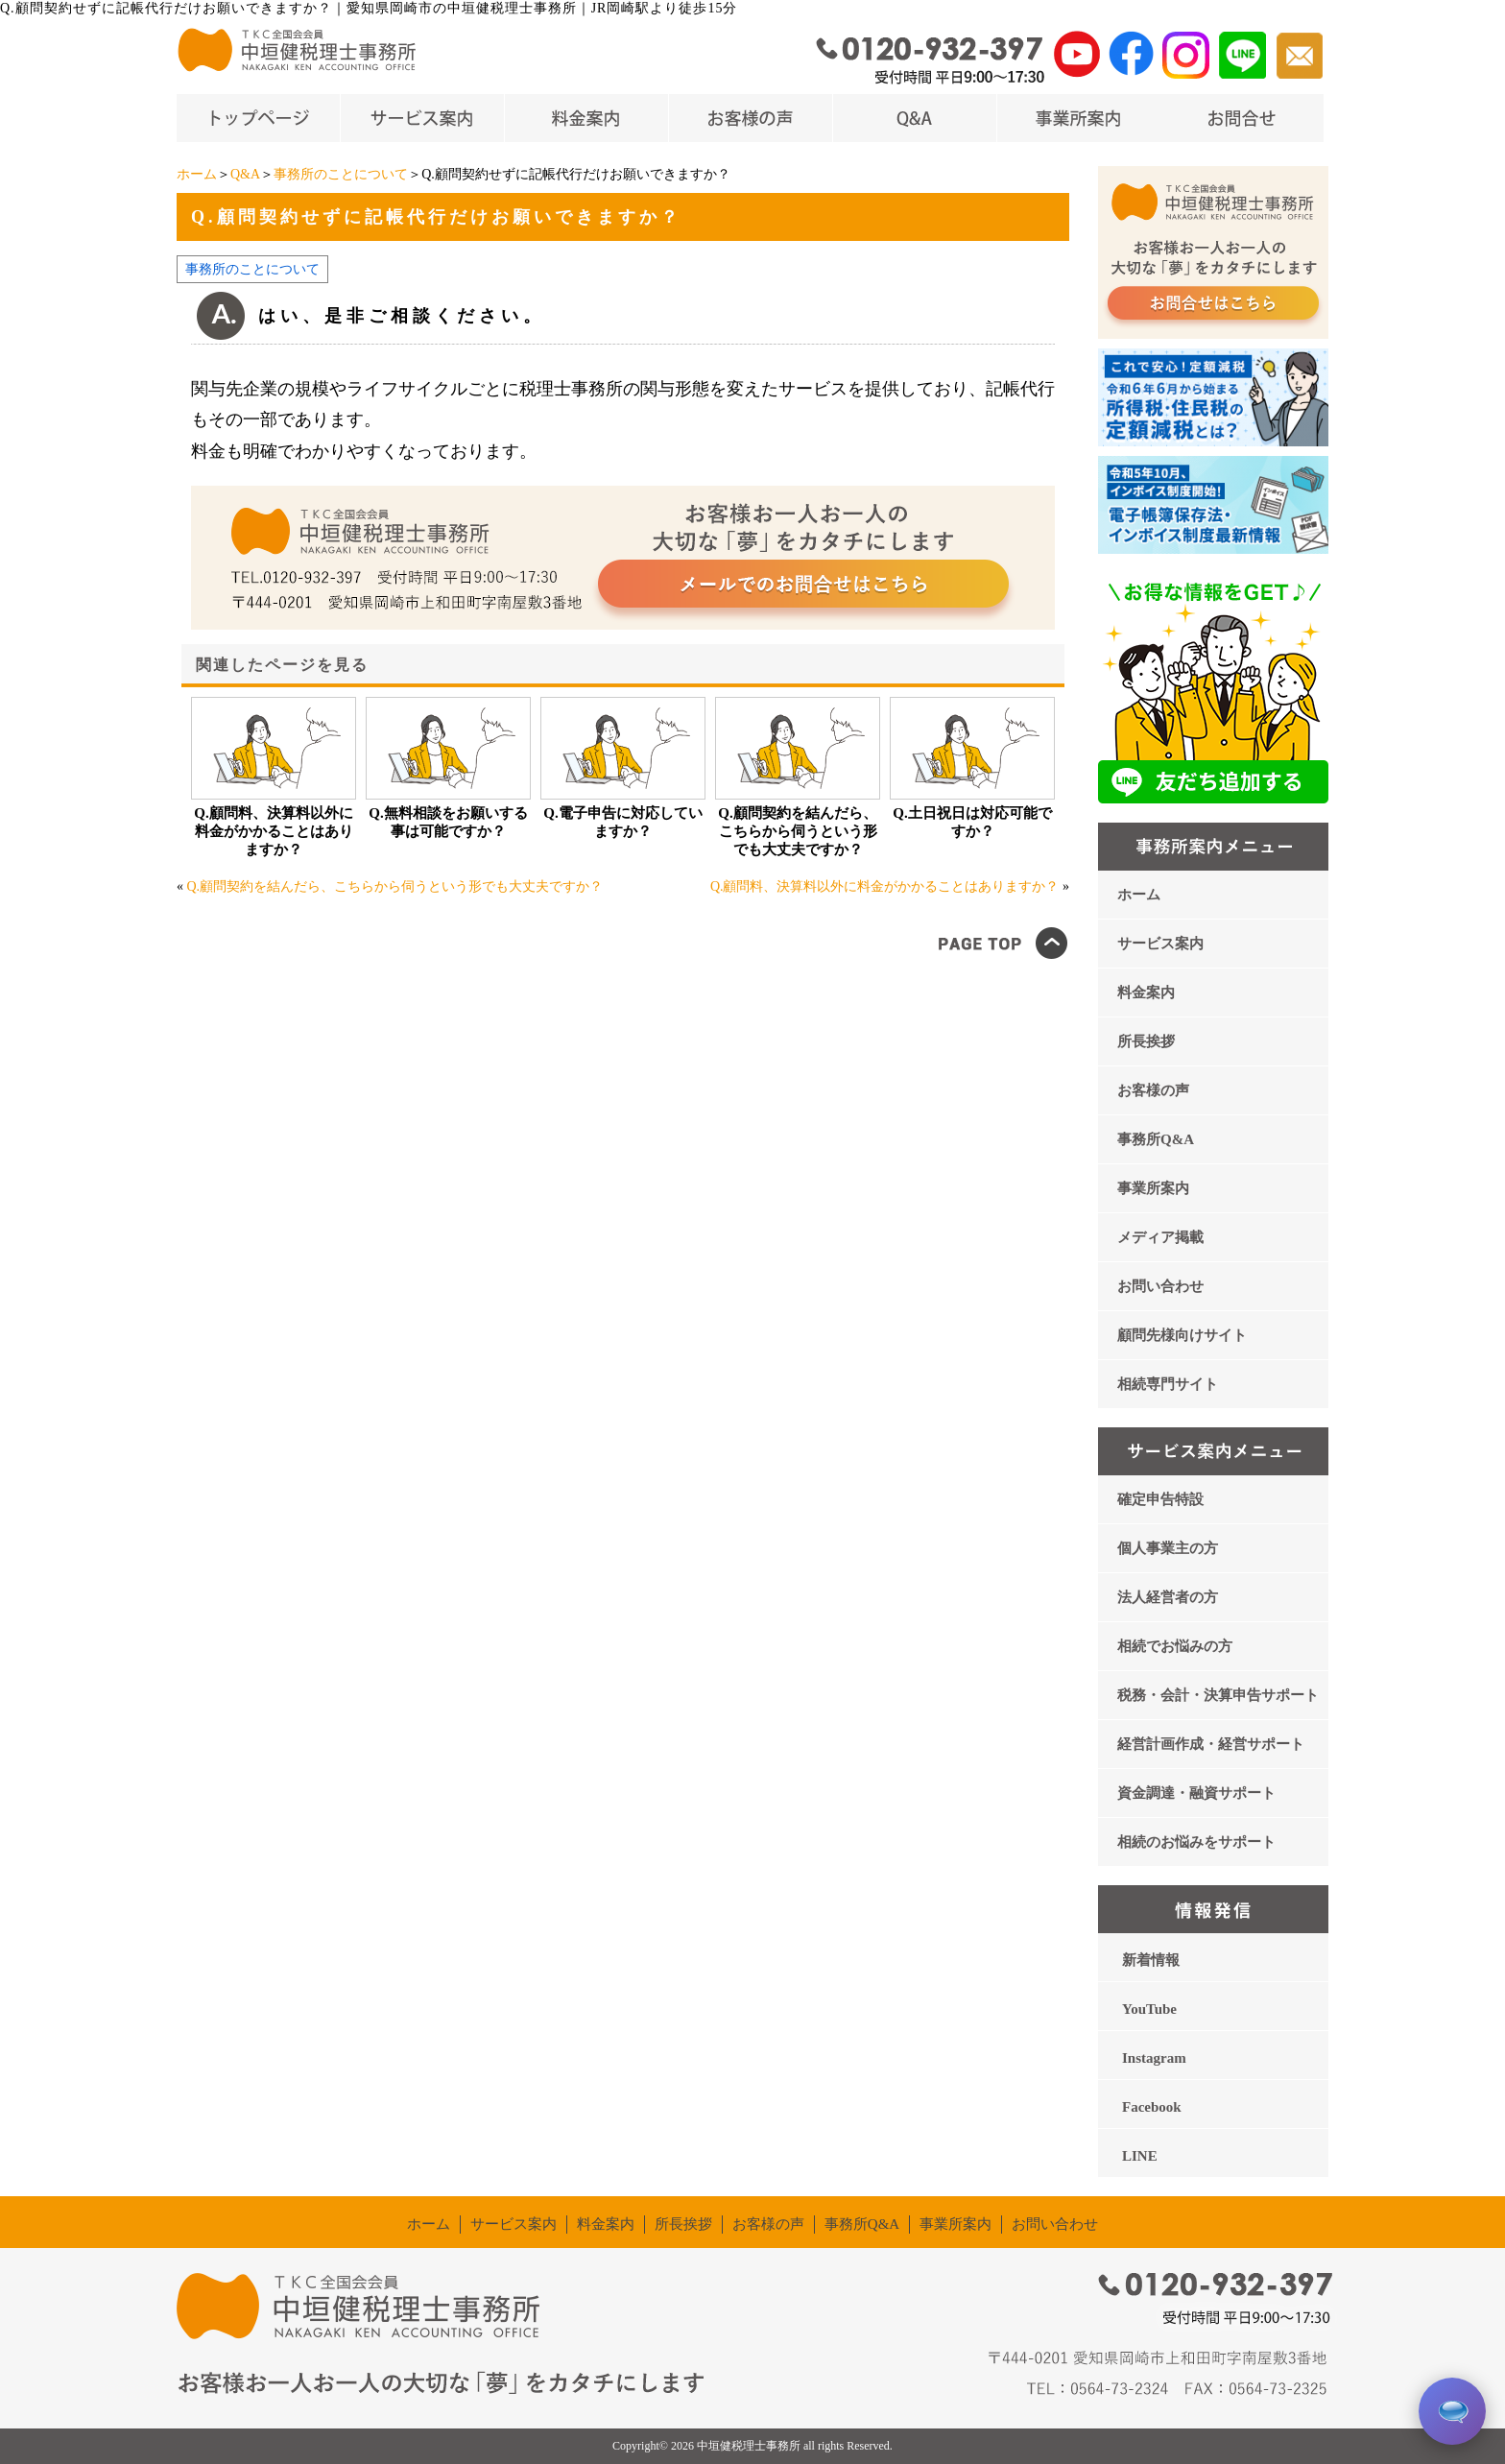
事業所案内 (1153, 1188)
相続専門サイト (1167, 1384)
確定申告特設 (1160, 1499)
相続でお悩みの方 (1174, 1646)
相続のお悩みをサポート (1196, 1842)
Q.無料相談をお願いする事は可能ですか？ (448, 822)
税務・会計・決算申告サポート (1218, 1695)
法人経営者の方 (1167, 1597)
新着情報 (1151, 1960)
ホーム (197, 174)
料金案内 (1146, 992)
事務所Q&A (1155, 1139)
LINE (1140, 2156)
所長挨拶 (1146, 1041)
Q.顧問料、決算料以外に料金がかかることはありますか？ (273, 831)
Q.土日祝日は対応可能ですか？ (972, 822)
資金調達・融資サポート (1196, 1793)
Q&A (245, 174)
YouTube (1149, 2009)
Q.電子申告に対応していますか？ (622, 822)
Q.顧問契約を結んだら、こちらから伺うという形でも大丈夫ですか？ (797, 831)
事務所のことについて (341, 174)
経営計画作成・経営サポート (1210, 1744)
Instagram (1154, 2058)
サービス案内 (1160, 943)
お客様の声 (1153, 1090)
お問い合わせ (1160, 1286)
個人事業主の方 (1167, 1548)
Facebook (1152, 2107)
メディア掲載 (1160, 1237)
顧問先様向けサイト (1182, 1335)
